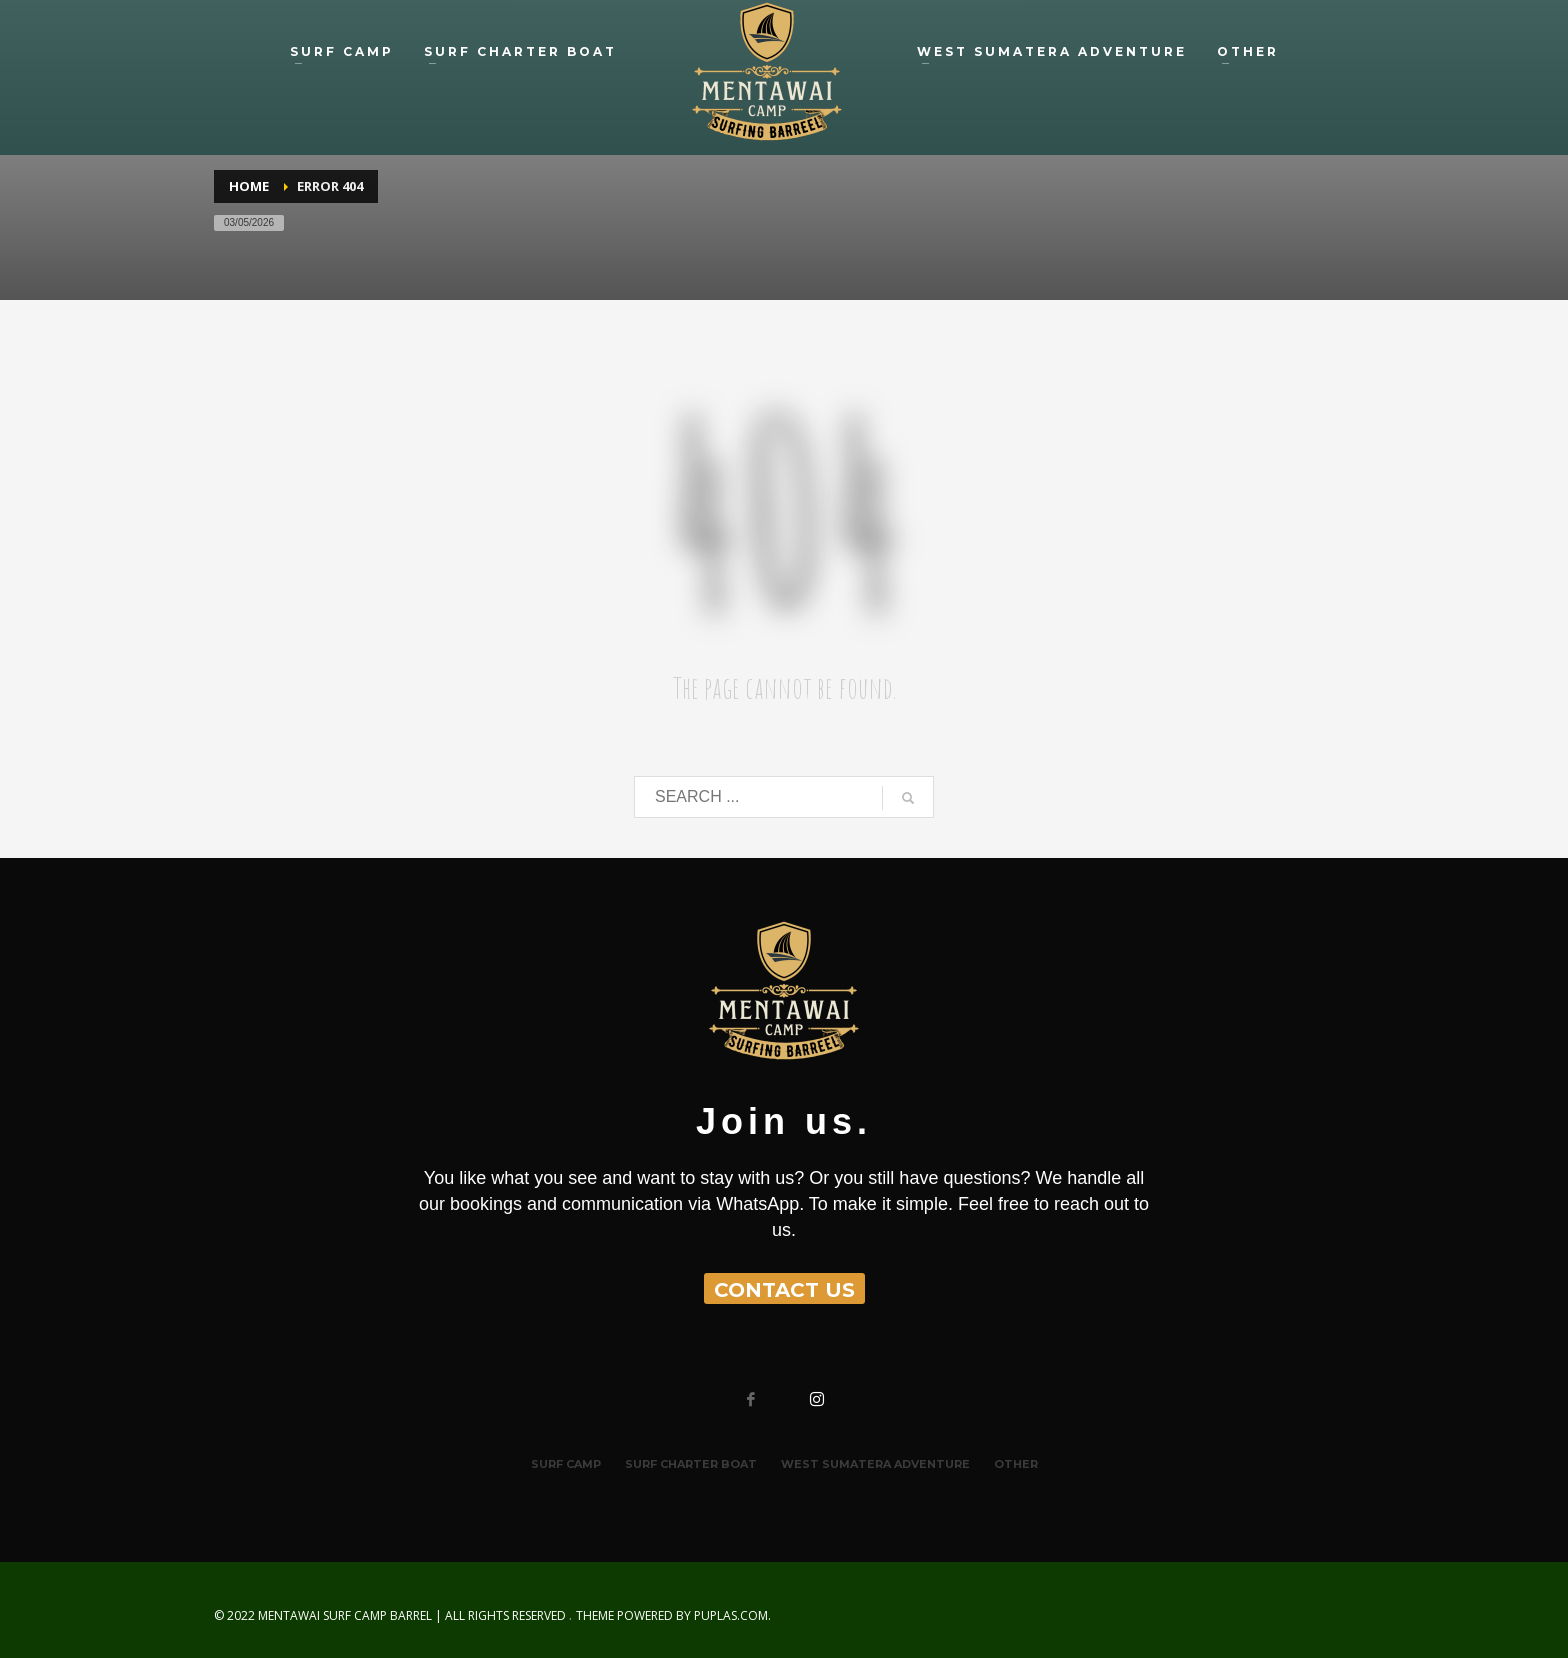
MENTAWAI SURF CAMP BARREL (345, 1615)
